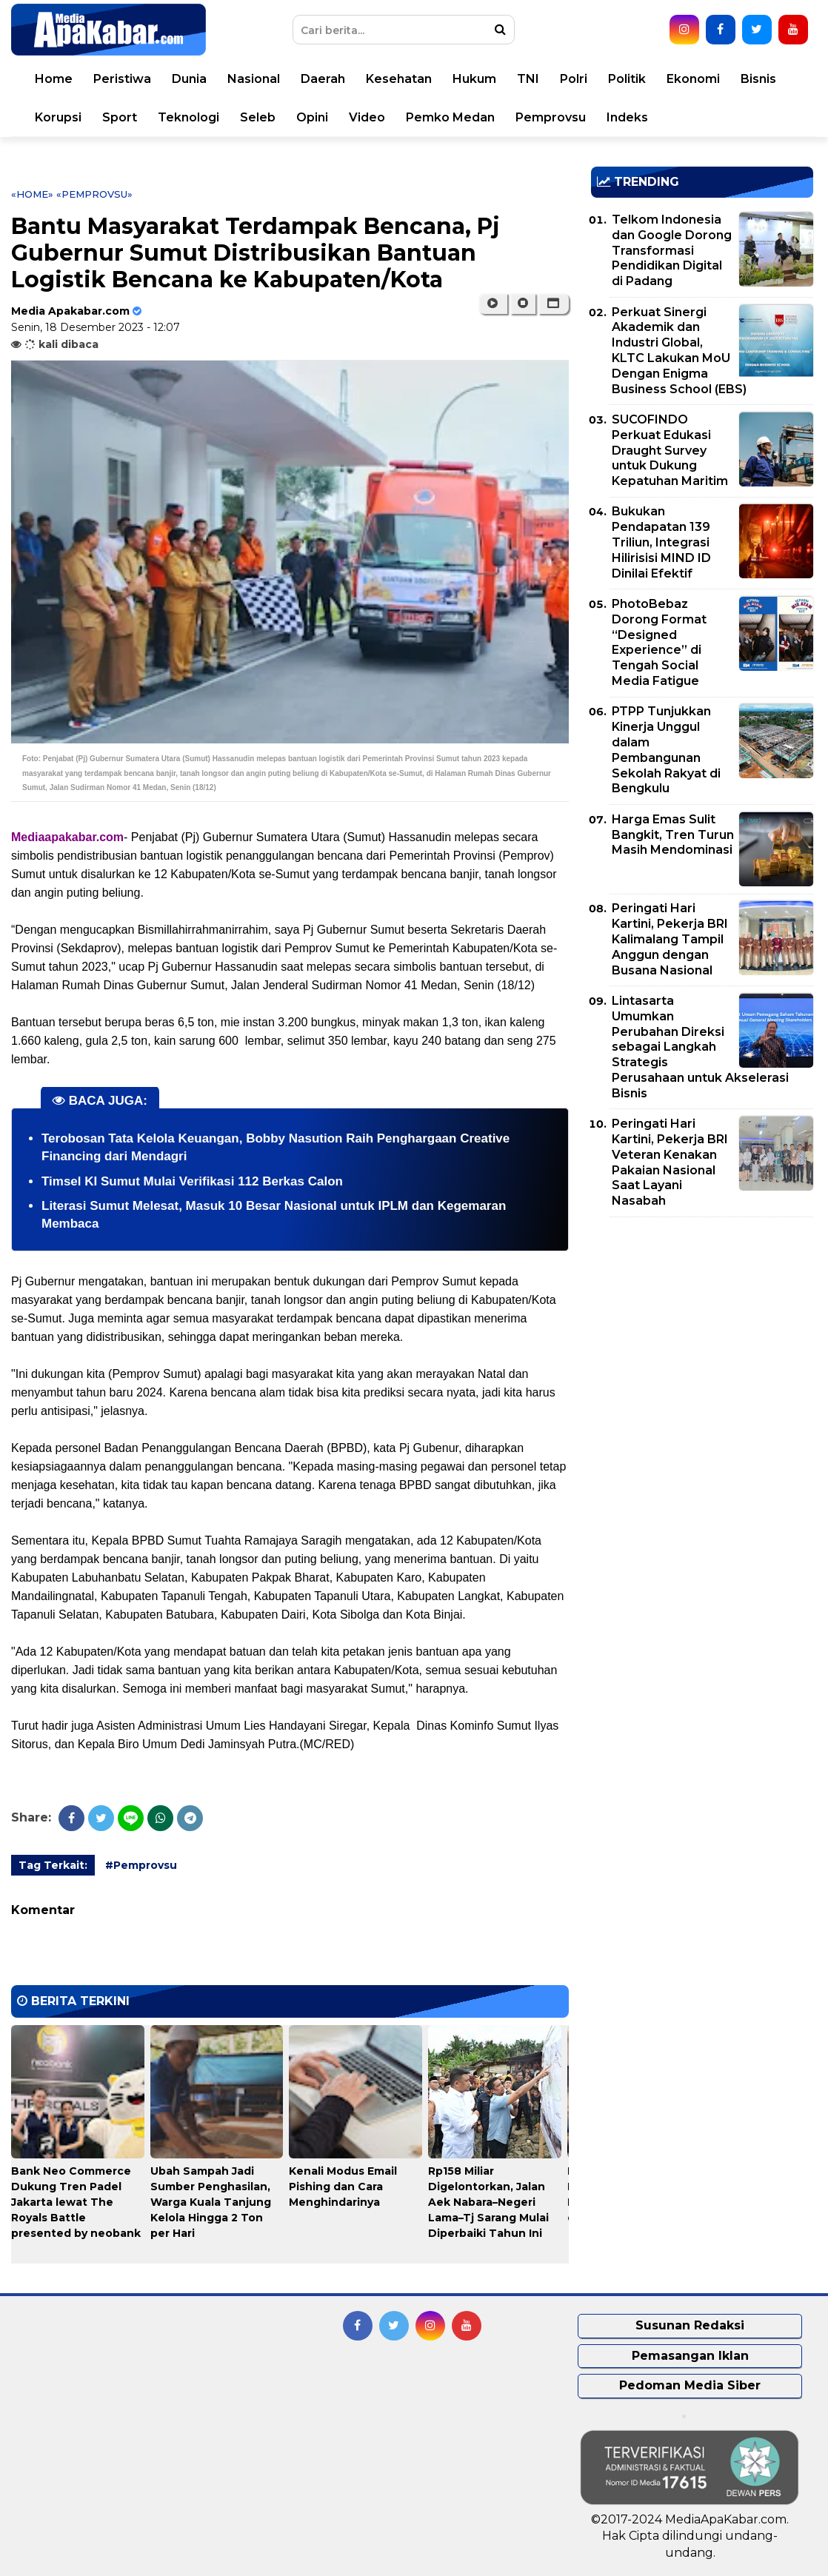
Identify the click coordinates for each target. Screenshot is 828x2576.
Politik (627, 79)
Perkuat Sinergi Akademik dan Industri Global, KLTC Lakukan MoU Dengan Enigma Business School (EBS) (679, 350)
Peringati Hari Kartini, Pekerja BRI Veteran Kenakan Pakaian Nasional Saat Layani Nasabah (670, 1162)
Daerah (323, 79)
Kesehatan (399, 79)
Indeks (627, 117)
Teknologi (188, 117)
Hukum (474, 79)
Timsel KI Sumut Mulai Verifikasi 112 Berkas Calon (192, 1181)
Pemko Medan (450, 117)
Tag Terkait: (53, 1865)
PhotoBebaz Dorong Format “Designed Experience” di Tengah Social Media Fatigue (659, 642)
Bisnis (758, 79)
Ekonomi (693, 79)
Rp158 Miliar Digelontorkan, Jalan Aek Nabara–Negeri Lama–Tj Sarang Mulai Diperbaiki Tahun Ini (488, 2202)
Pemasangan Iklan (690, 2356)
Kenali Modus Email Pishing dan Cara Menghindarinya (343, 2186)
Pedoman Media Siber (690, 2385)
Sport (119, 117)
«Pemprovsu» (94, 194)
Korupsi (58, 117)
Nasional (253, 79)
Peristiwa (122, 79)
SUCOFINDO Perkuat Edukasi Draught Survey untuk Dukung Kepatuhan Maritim (670, 450)
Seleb (258, 117)
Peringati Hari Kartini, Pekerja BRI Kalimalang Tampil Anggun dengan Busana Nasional (670, 939)
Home (54, 79)
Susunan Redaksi (689, 2325)
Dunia (189, 79)
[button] (553, 303)
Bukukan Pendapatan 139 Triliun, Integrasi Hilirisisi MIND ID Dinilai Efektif (661, 542)
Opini (312, 117)
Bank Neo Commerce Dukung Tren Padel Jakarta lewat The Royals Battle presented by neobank (76, 2202)
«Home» (32, 194)
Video (367, 117)
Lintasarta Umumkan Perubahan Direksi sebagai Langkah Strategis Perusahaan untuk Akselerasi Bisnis (700, 1047)
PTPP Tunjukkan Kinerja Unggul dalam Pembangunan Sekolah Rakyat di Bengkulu (666, 749)
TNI (528, 79)
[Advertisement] (702, 1332)
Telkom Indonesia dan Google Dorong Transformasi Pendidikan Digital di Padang (672, 250)
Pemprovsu (550, 117)
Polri (573, 79)
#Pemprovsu (141, 1865)
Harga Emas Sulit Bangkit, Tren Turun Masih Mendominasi (673, 834)
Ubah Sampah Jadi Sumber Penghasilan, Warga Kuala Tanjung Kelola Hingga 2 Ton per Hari (210, 2202)
